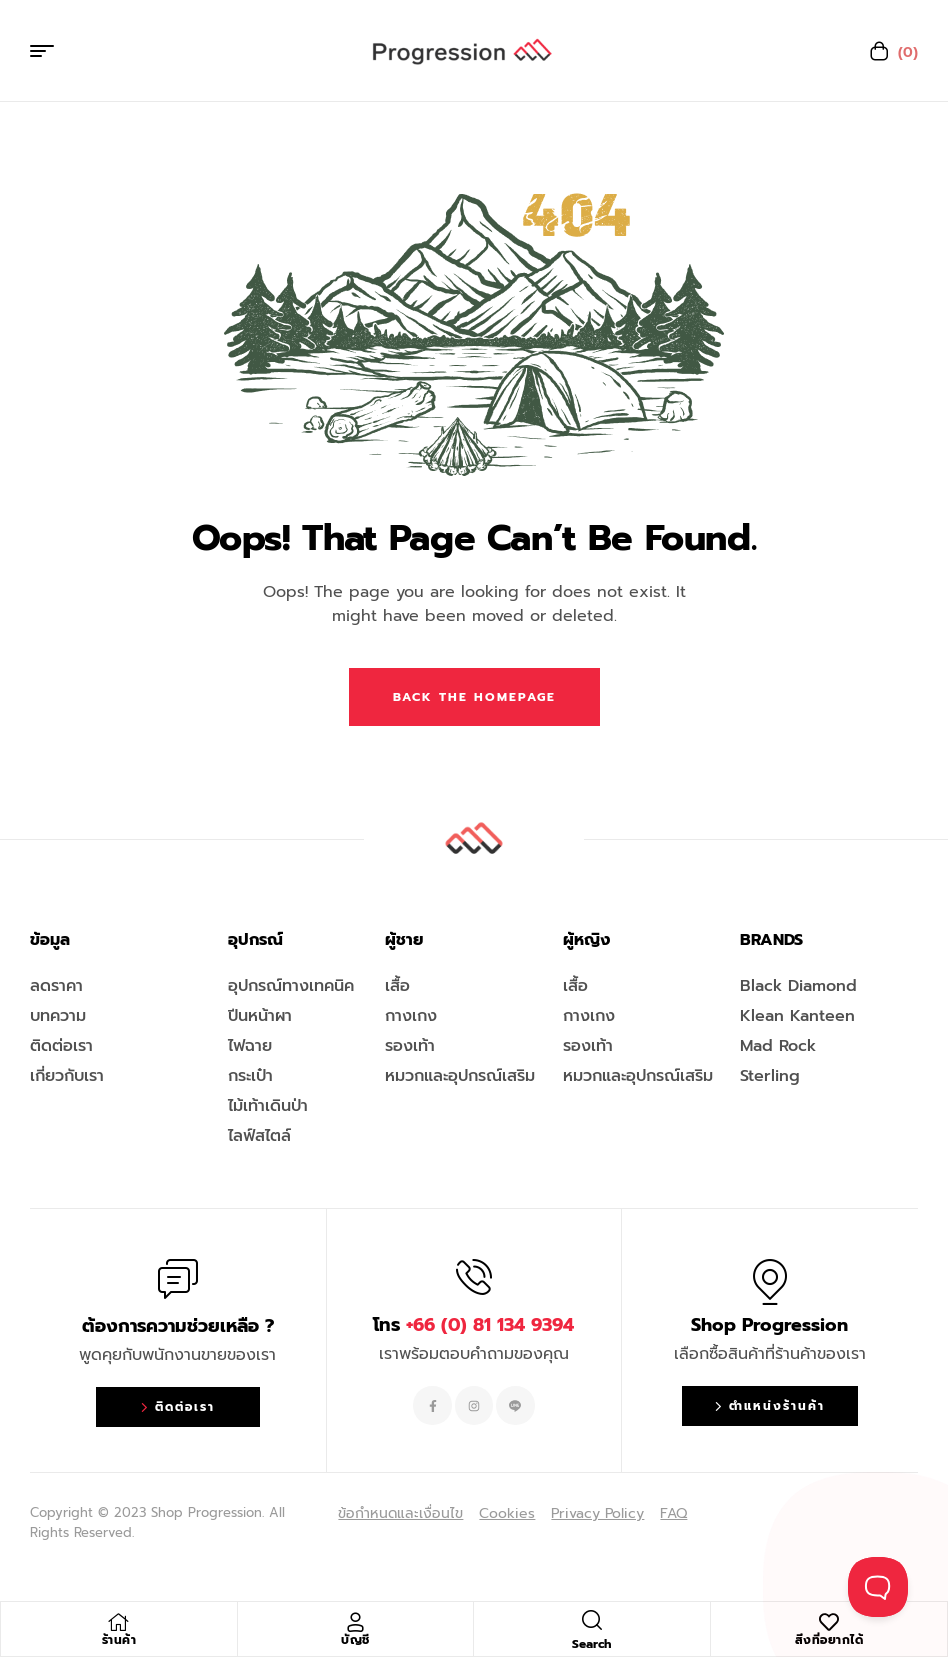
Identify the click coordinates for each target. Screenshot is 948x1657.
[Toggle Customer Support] (878, 1587)
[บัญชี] (355, 1622)
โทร (473, 1325)
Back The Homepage (474, 697)
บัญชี (355, 1640)
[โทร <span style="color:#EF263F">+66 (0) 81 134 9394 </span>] (474, 1277)
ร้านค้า (119, 1640)
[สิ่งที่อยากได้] (829, 1622)
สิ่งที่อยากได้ (829, 1640)
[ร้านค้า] (119, 1622)
